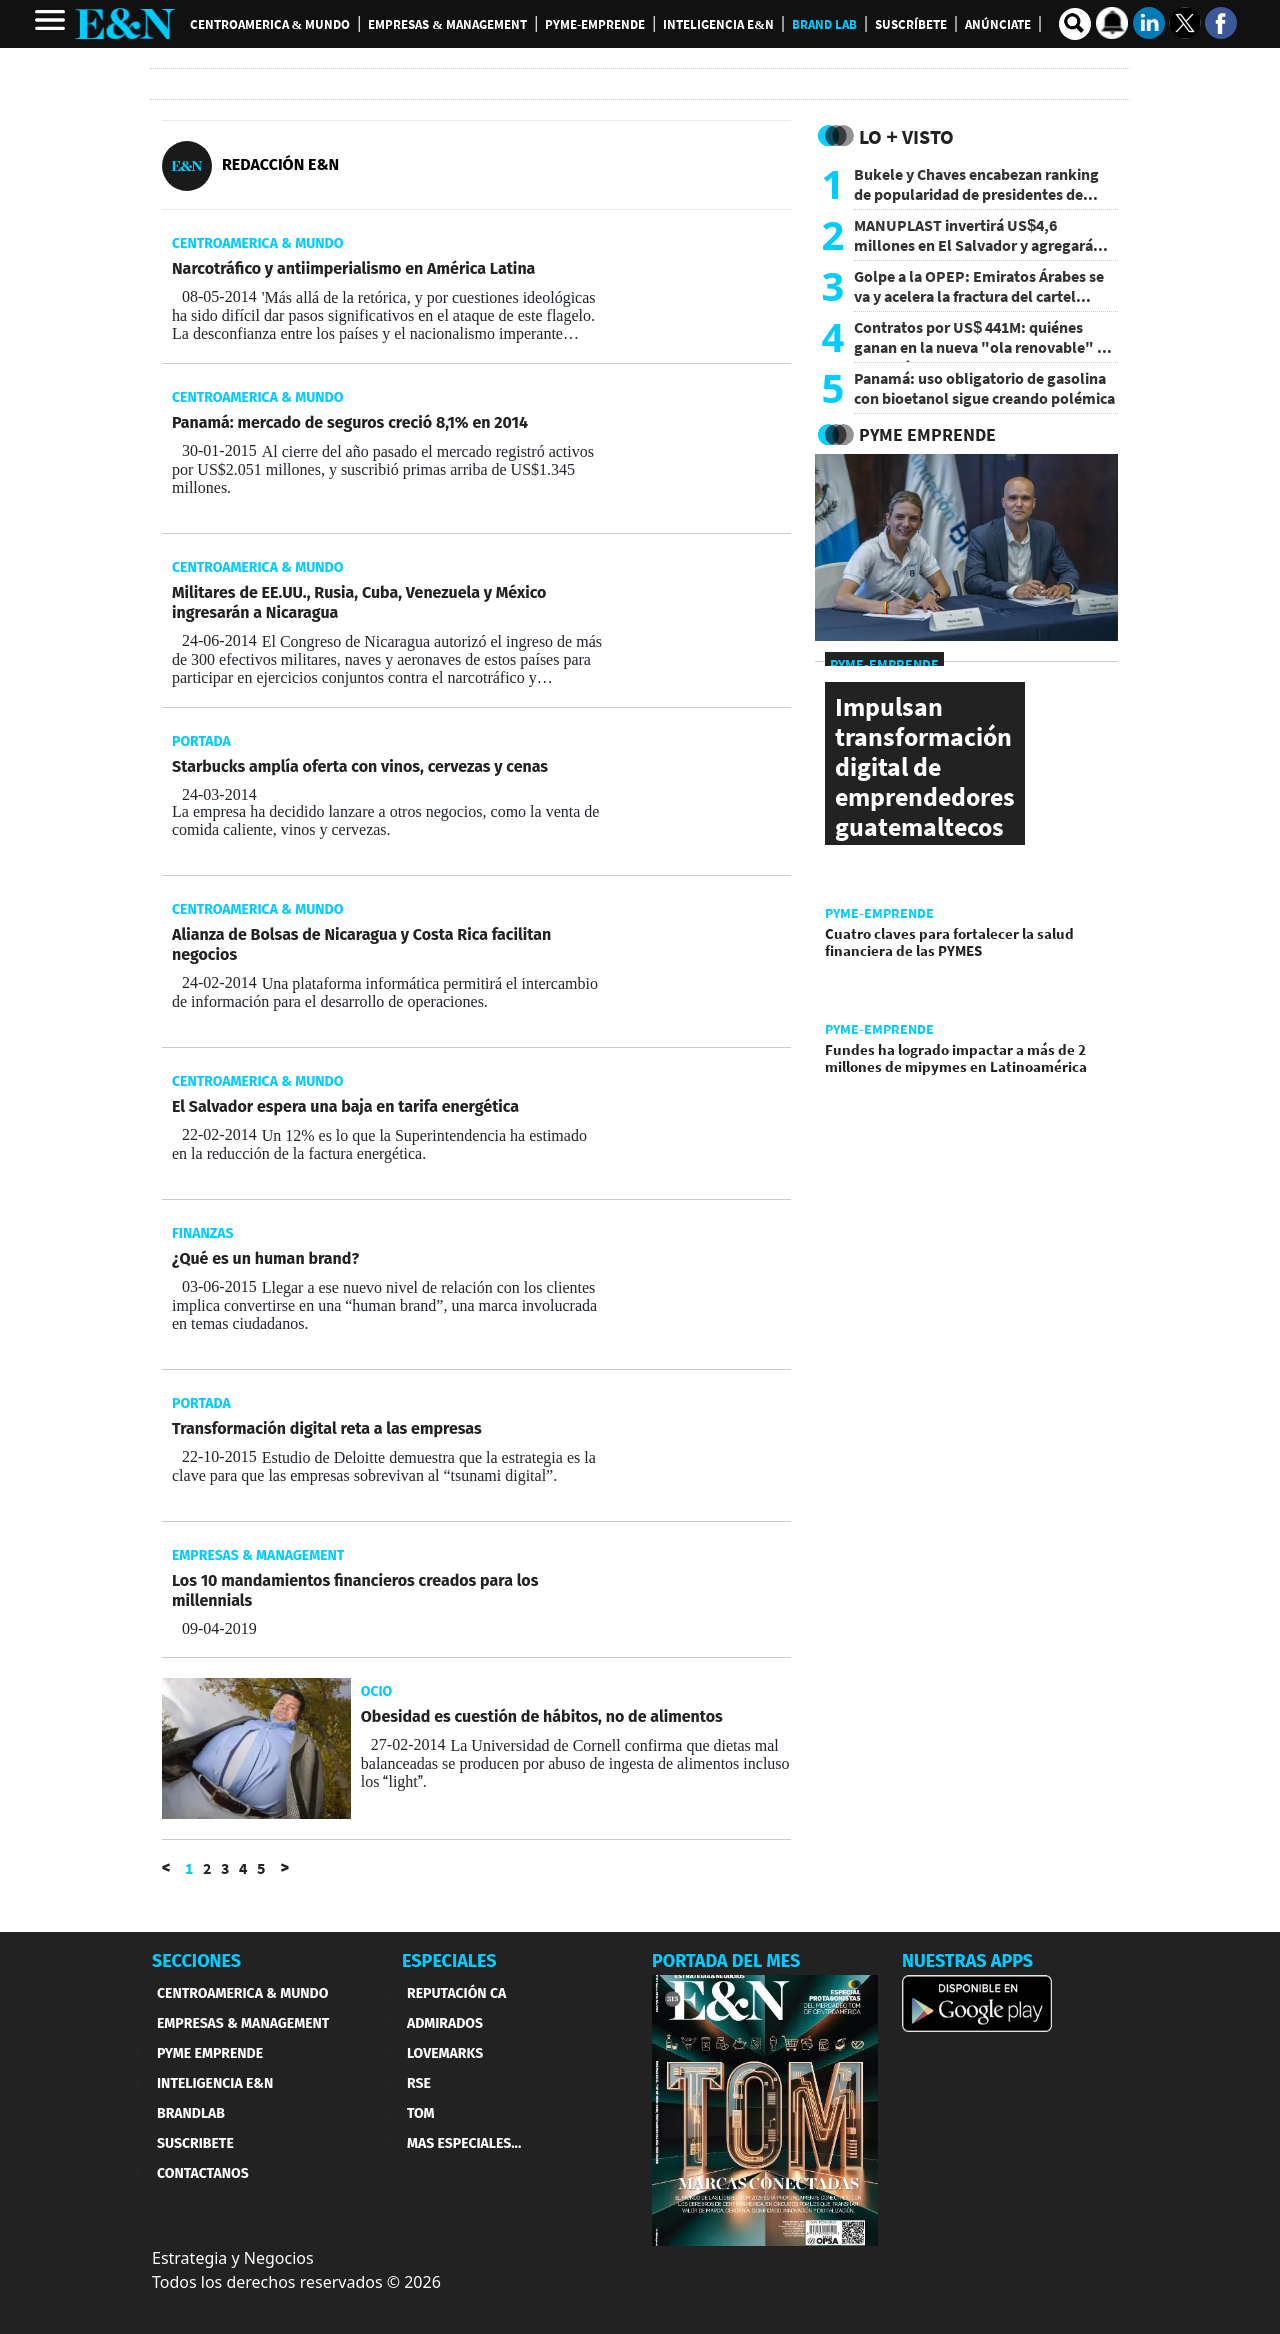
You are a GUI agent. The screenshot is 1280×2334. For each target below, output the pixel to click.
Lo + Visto (906, 136)
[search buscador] (1075, 24)
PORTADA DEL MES (726, 1961)
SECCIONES (196, 1961)
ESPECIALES (449, 1961)
